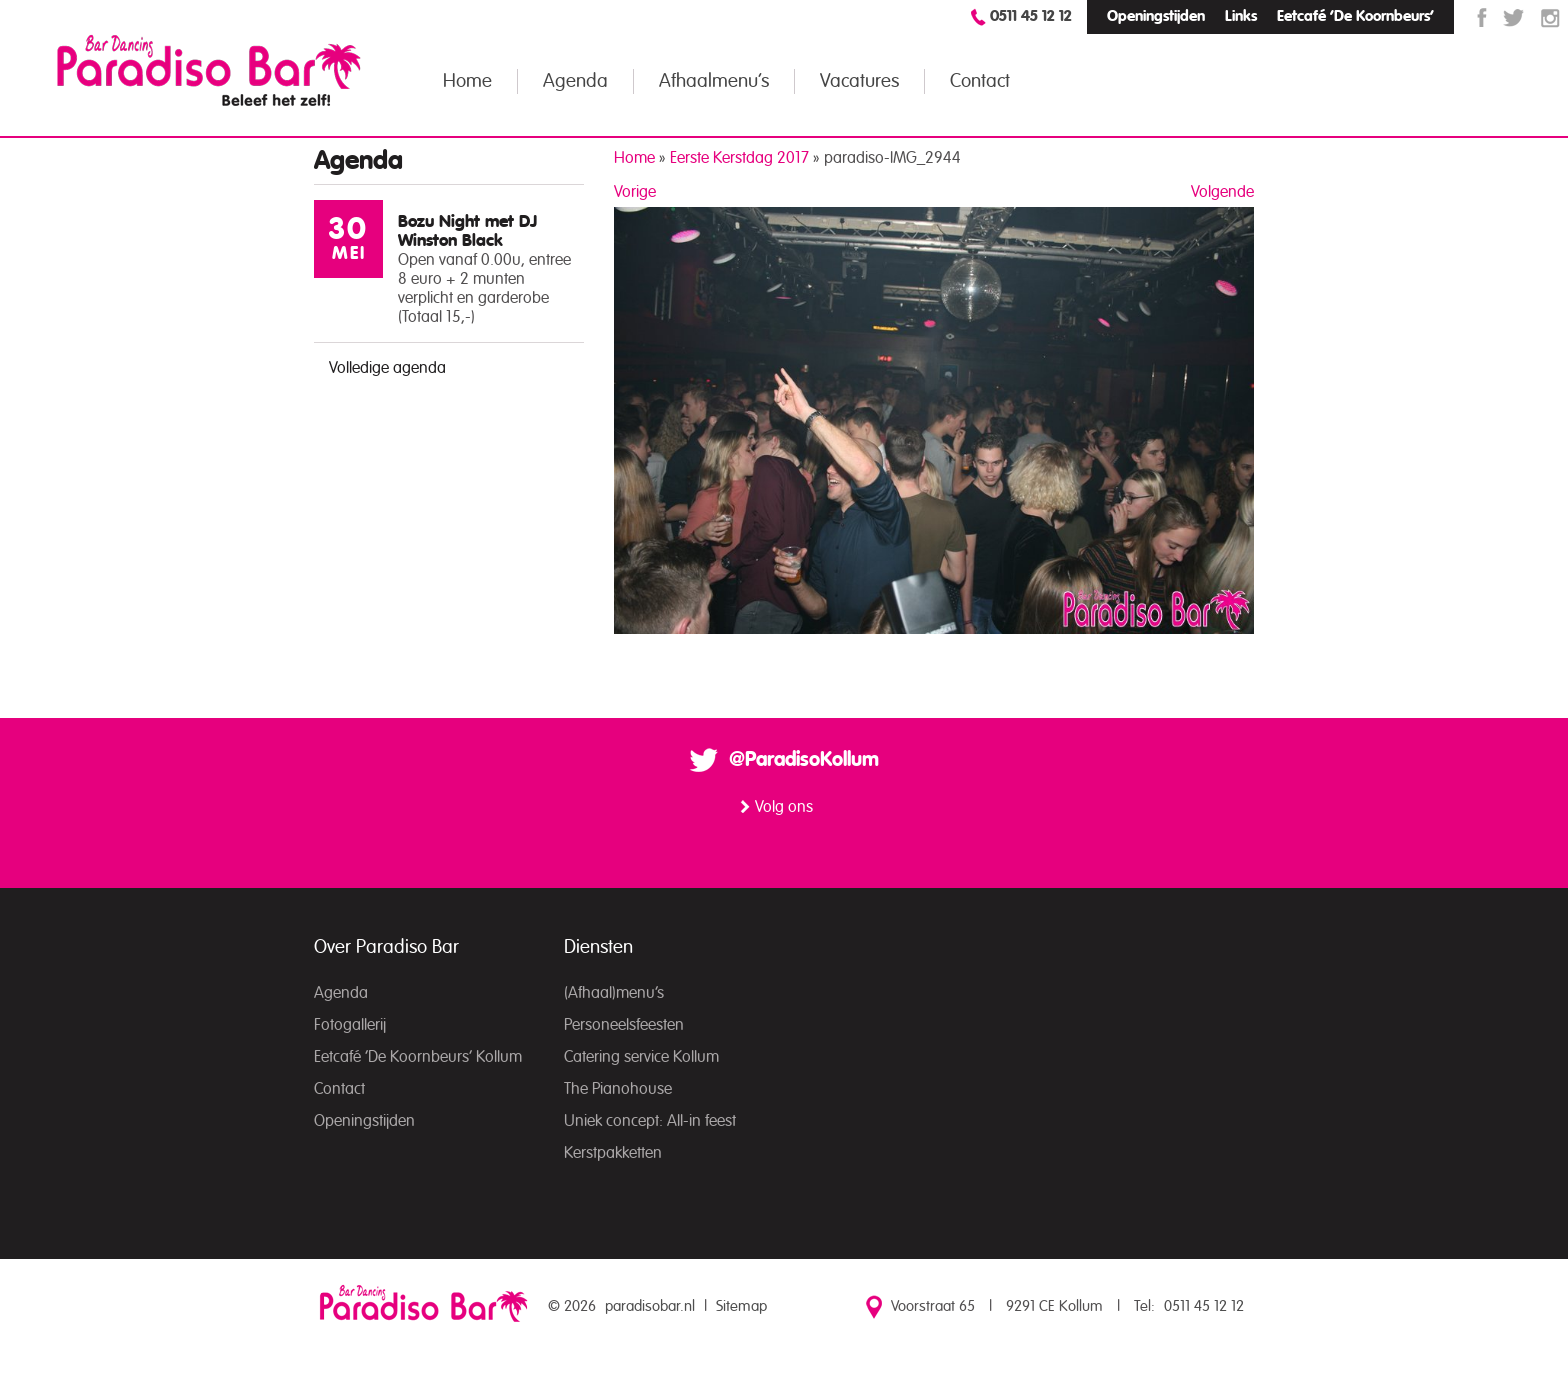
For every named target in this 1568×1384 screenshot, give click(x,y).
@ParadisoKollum (804, 760)
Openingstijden (1156, 16)
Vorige (635, 192)
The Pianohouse (618, 1089)
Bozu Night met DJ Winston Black (467, 231)
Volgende (1222, 192)
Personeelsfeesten (624, 1025)
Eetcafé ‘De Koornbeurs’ (1355, 16)
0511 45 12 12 (1031, 16)
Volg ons (784, 807)
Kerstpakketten (613, 1153)
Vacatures (859, 81)
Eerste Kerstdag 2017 (739, 158)
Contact (980, 81)
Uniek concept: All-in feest (650, 1121)
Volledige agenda (387, 368)
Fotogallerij (350, 1025)
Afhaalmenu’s (714, 81)
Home (467, 81)
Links (1241, 16)
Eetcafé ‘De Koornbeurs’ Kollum (418, 1057)
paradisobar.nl (650, 1306)
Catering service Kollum (641, 1057)
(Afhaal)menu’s (614, 993)
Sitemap (741, 1306)
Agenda (575, 81)
